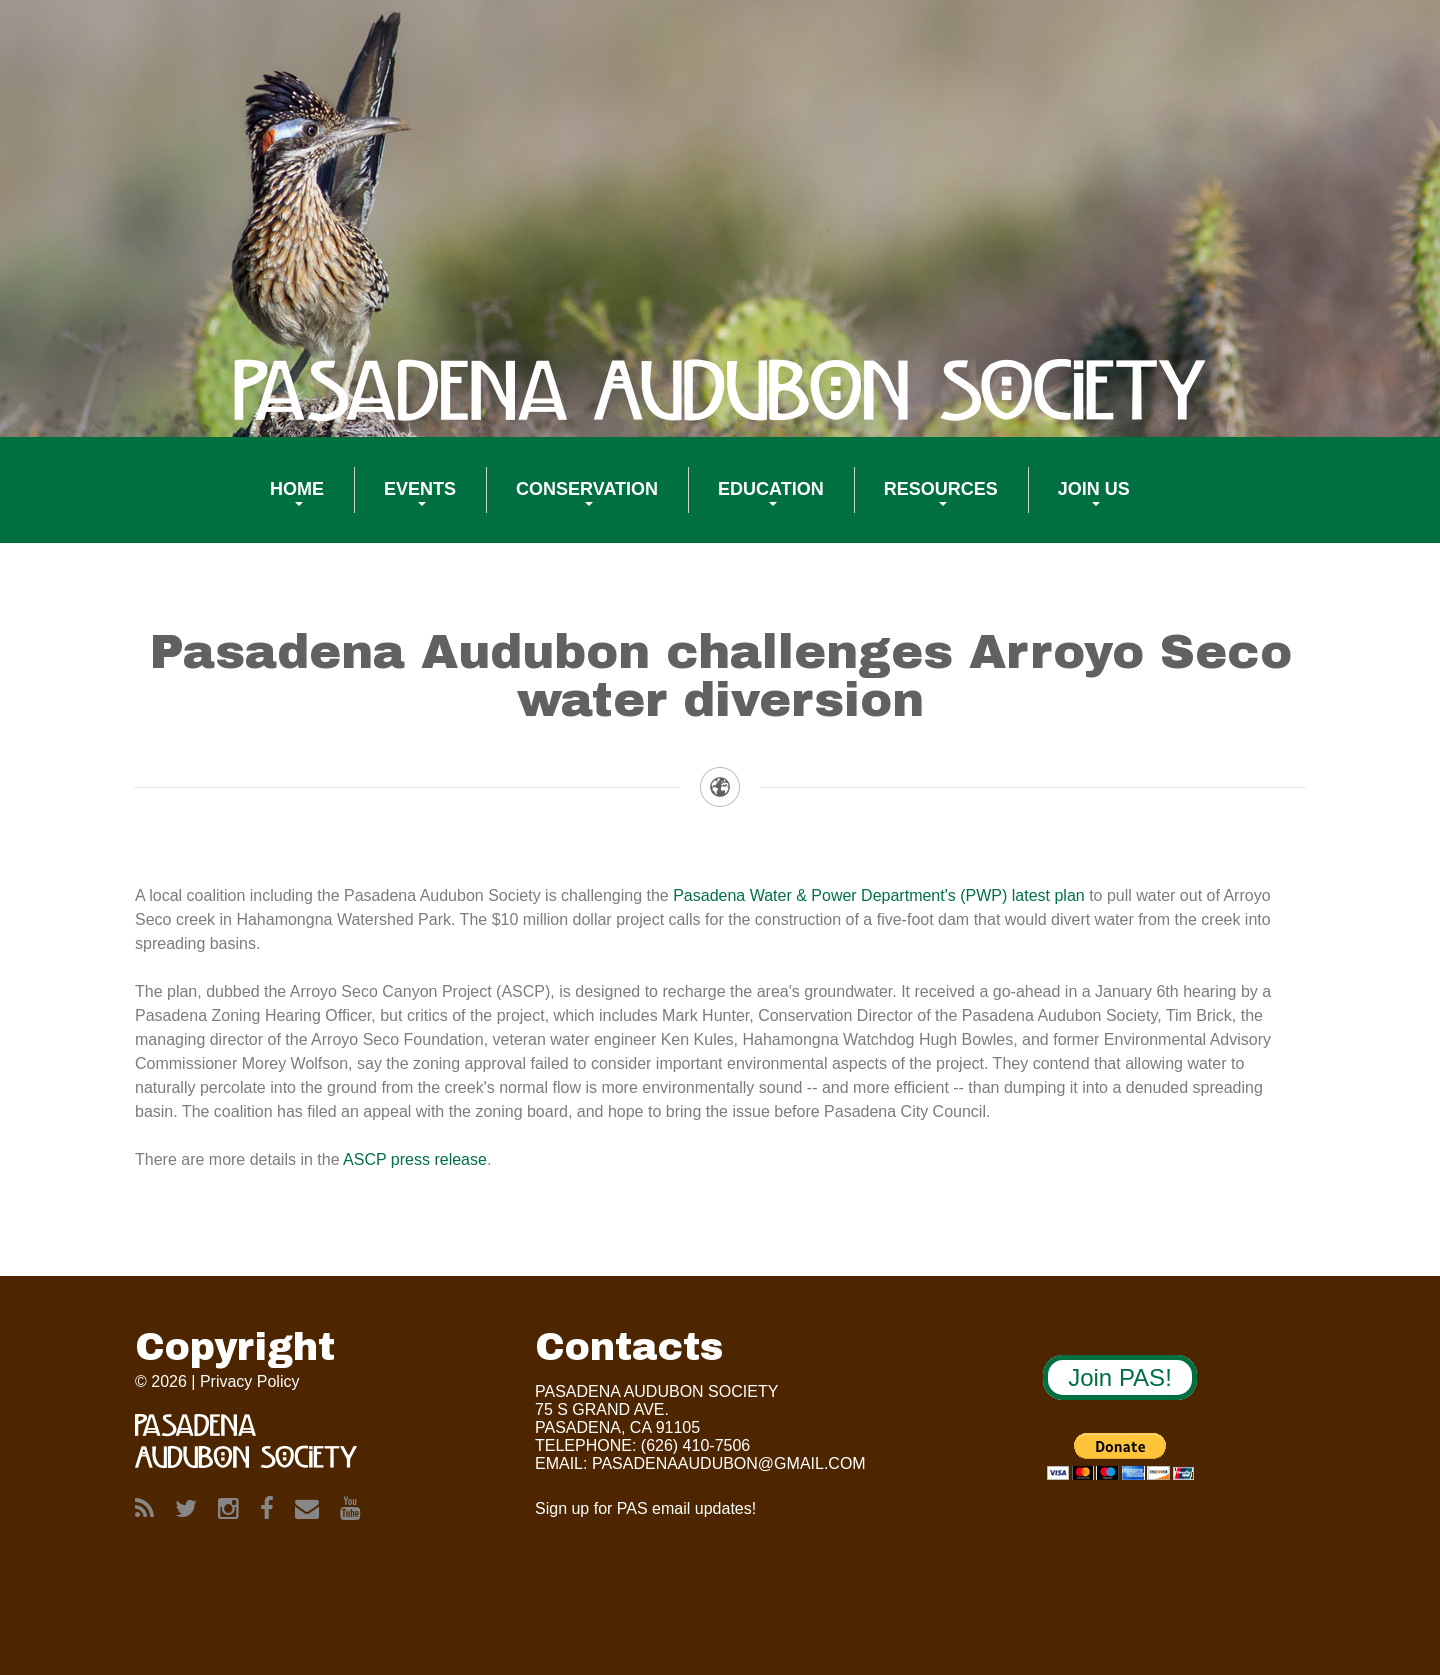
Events (405, 502)
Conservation (572, 502)
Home (282, 502)
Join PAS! (1120, 1377)
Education (756, 502)
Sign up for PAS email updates (643, 1508)
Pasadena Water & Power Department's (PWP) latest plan (879, 895)
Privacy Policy (250, 1381)
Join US (1079, 502)
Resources (926, 502)
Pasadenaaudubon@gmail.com (729, 1463)
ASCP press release (415, 1159)
